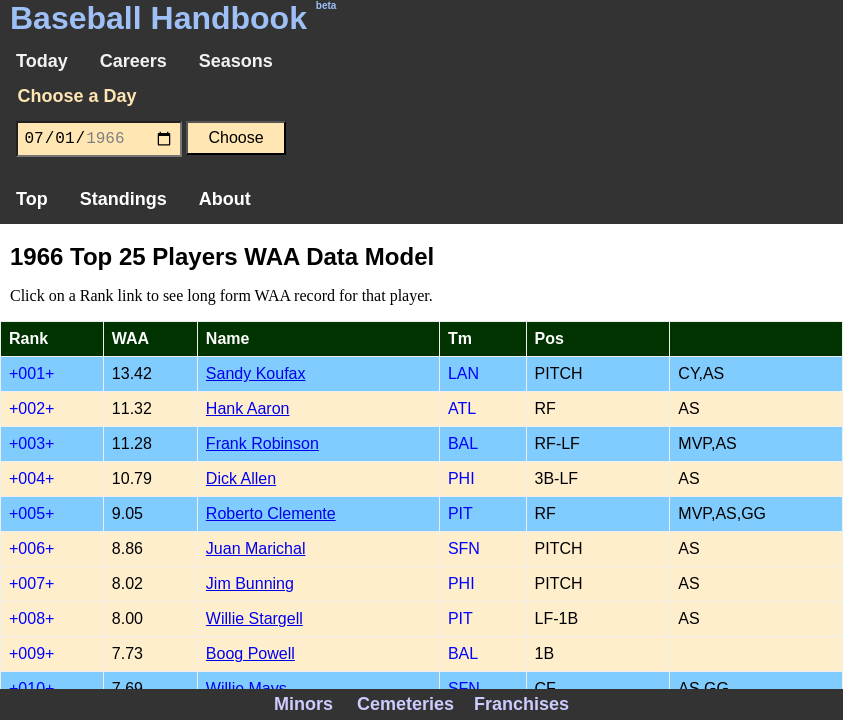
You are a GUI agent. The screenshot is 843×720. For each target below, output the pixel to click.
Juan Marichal (256, 548)
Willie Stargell (254, 618)
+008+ (31, 618)
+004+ (31, 478)
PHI (461, 478)
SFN (464, 548)
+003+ (31, 443)
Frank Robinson (262, 443)
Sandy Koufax (256, 373)
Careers (133, 61)
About (225, 199)
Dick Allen (241, 478)
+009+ (31, 653)
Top (32, 199)
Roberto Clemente (271, 513)
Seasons (236, 61)
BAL (463, 443)
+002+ (31, 408)
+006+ (31, 548)
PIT (460, 513)
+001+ (31, 373)
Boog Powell (250, 653)
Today (42, 61)
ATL (462, 408)
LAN (463, 373)
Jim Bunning (250, 583)
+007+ (31, 583)
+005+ (31, 513)
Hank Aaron (248, 408)
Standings (123, 199)
